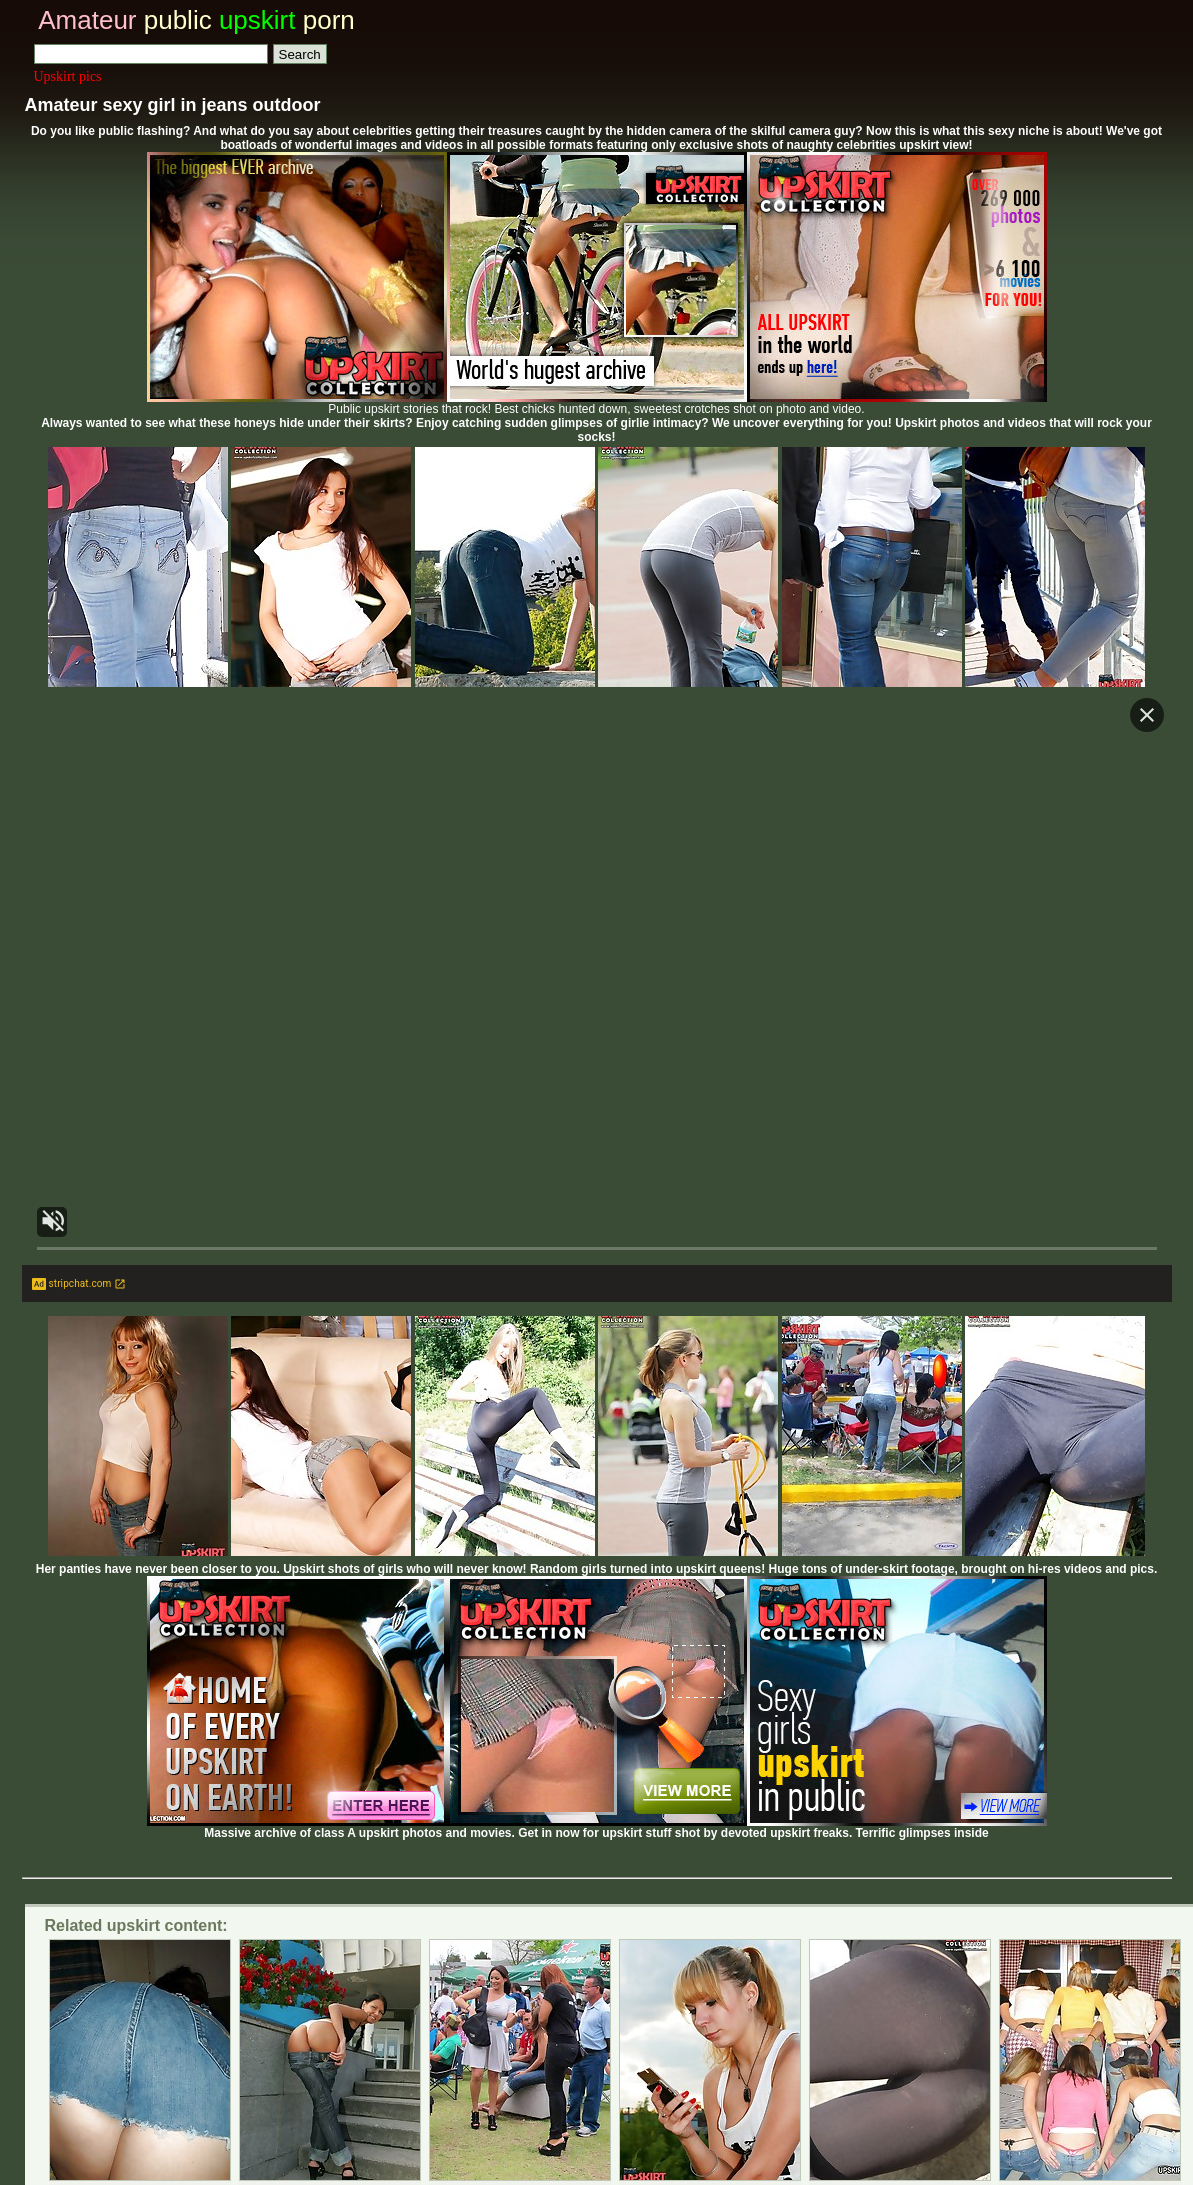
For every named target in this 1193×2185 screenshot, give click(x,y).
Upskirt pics (68, 76)
